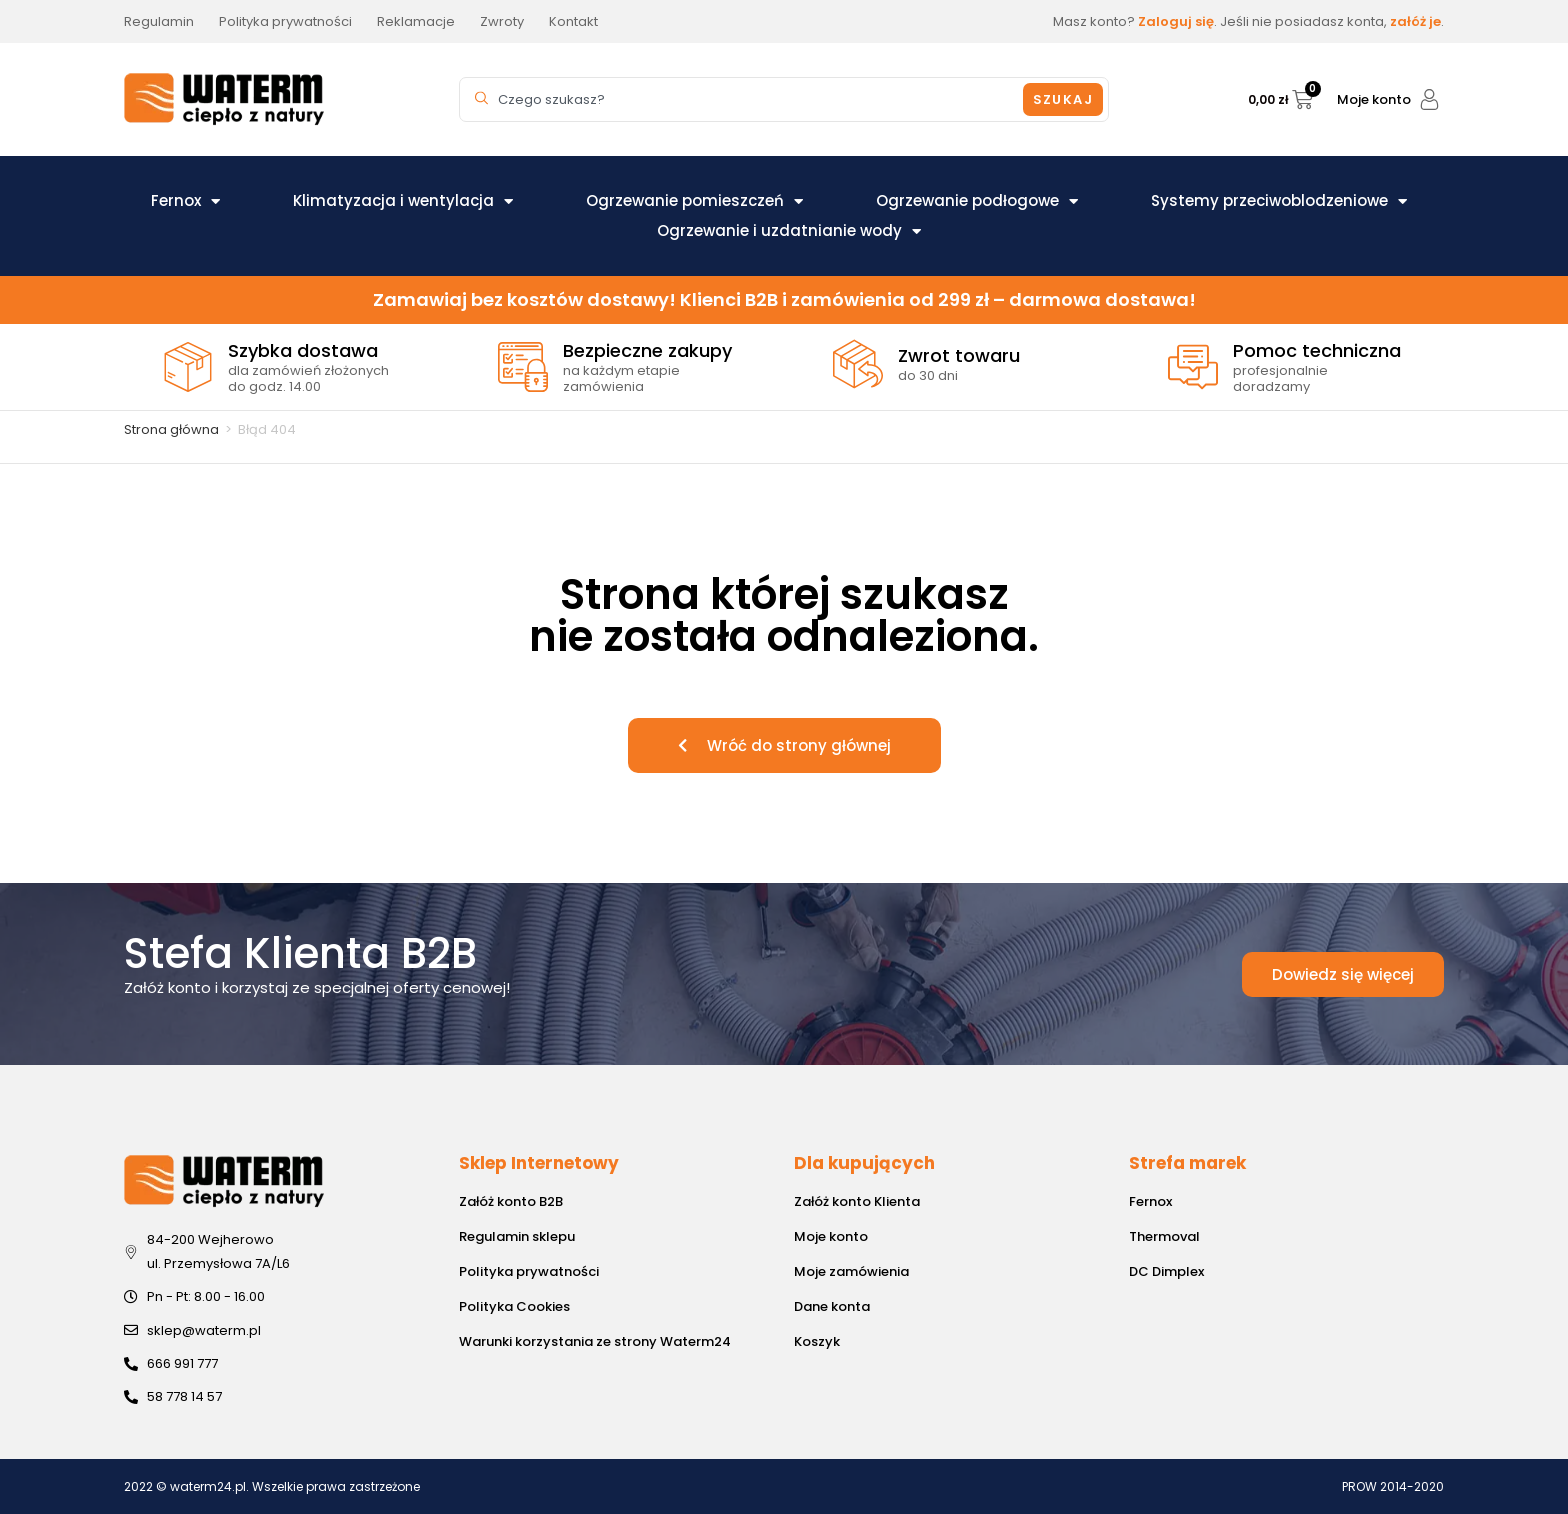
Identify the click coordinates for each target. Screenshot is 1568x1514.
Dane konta (832, 1306)
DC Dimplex (1166, 1271)
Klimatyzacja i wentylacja (403, 201)
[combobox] (744, 99)
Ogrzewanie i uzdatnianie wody (789, 231)
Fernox (185, 201)
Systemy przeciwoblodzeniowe (1279, 201)
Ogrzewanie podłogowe (977, 201)
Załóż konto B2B (511, 1201)
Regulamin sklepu (517, 1236)
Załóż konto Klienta (857, 1201)
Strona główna (171, 429)
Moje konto (1374, 99)
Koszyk (817, 1341)
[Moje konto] (1429, 99)
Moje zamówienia (851, 1271)
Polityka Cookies (514, 1306)
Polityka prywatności (529, 1271)
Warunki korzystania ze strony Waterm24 (595, 1341)
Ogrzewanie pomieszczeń (694, 201)
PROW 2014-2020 (1393, 1486)
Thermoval (1164, 1236)
